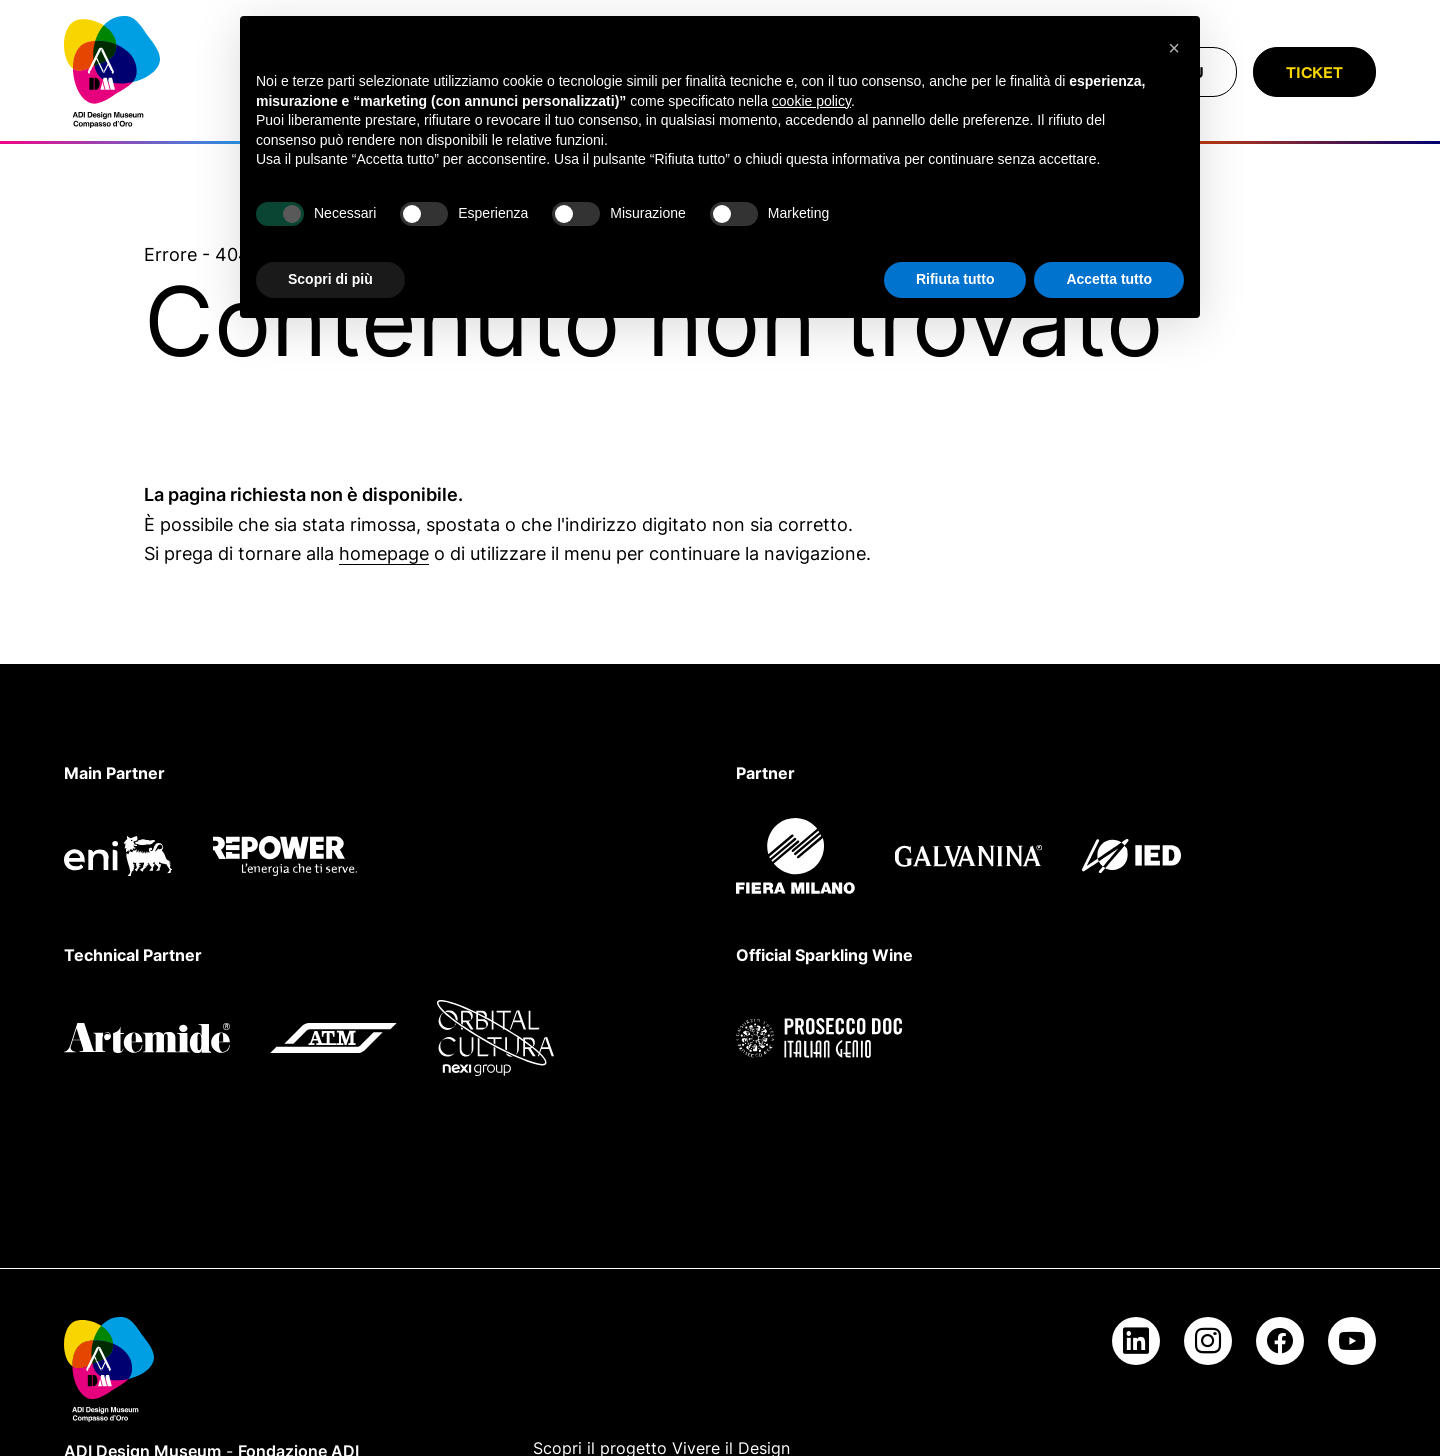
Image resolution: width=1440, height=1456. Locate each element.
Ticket (1314, 72)
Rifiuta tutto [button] (955, 279)
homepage (384, 553)
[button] (1174, 48)
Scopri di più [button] (330, 279)
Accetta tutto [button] (1109, 279)
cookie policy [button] (811, 101)
